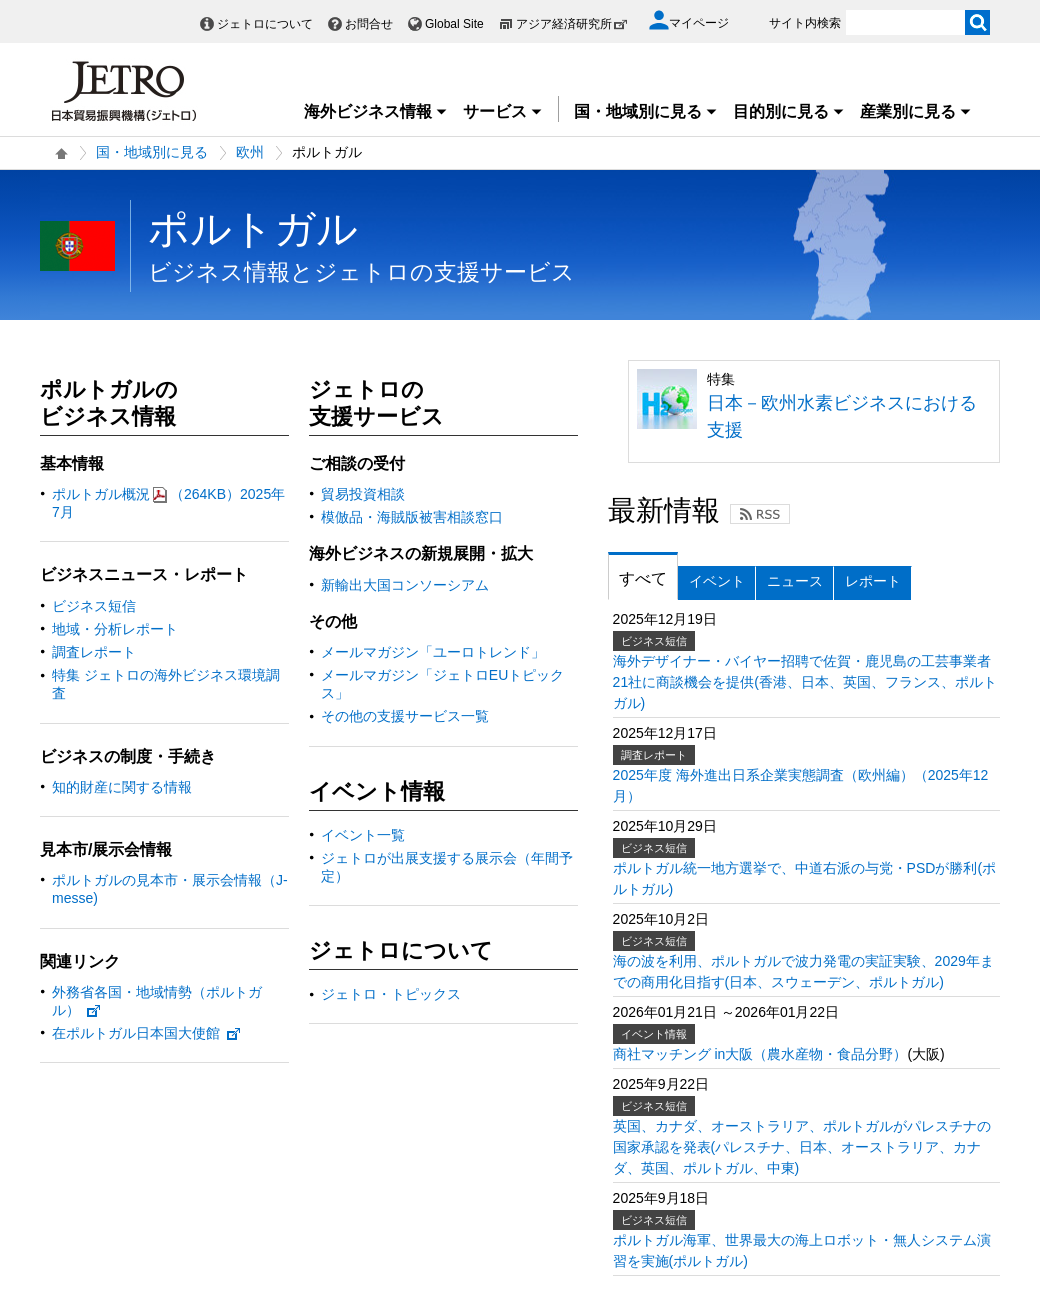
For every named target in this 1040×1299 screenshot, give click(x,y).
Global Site (454, 24)
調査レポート (94, 652)
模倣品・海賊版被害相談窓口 (412, 517)
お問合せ (369, 24)
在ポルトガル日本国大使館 (147, 1033)
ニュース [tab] (795, 581)
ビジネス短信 (94, 606)
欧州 (250, 152)
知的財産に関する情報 (122, 787)
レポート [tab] (873, 581)
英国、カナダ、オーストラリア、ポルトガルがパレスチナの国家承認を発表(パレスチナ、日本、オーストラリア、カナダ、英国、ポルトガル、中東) (802, 1147)
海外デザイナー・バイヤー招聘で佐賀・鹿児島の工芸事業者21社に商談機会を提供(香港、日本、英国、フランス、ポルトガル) (805, 682)
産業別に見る (916, 111)
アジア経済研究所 (572, 24)
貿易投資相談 (363, 494)
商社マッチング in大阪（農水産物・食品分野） (760, 1054)
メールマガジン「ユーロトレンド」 (433, 652)
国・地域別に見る (646, 111)
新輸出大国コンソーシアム (405, 585)
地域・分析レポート (115, 629)
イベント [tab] (717, 581)
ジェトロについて (265, 24)
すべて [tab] (643, 578)
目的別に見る (789, 111)
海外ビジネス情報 (376, 111)
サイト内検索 (805, 23)
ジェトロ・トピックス (391, 994)
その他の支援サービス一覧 (405, 716)
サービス (503, 111)
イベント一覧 (363, 835)
